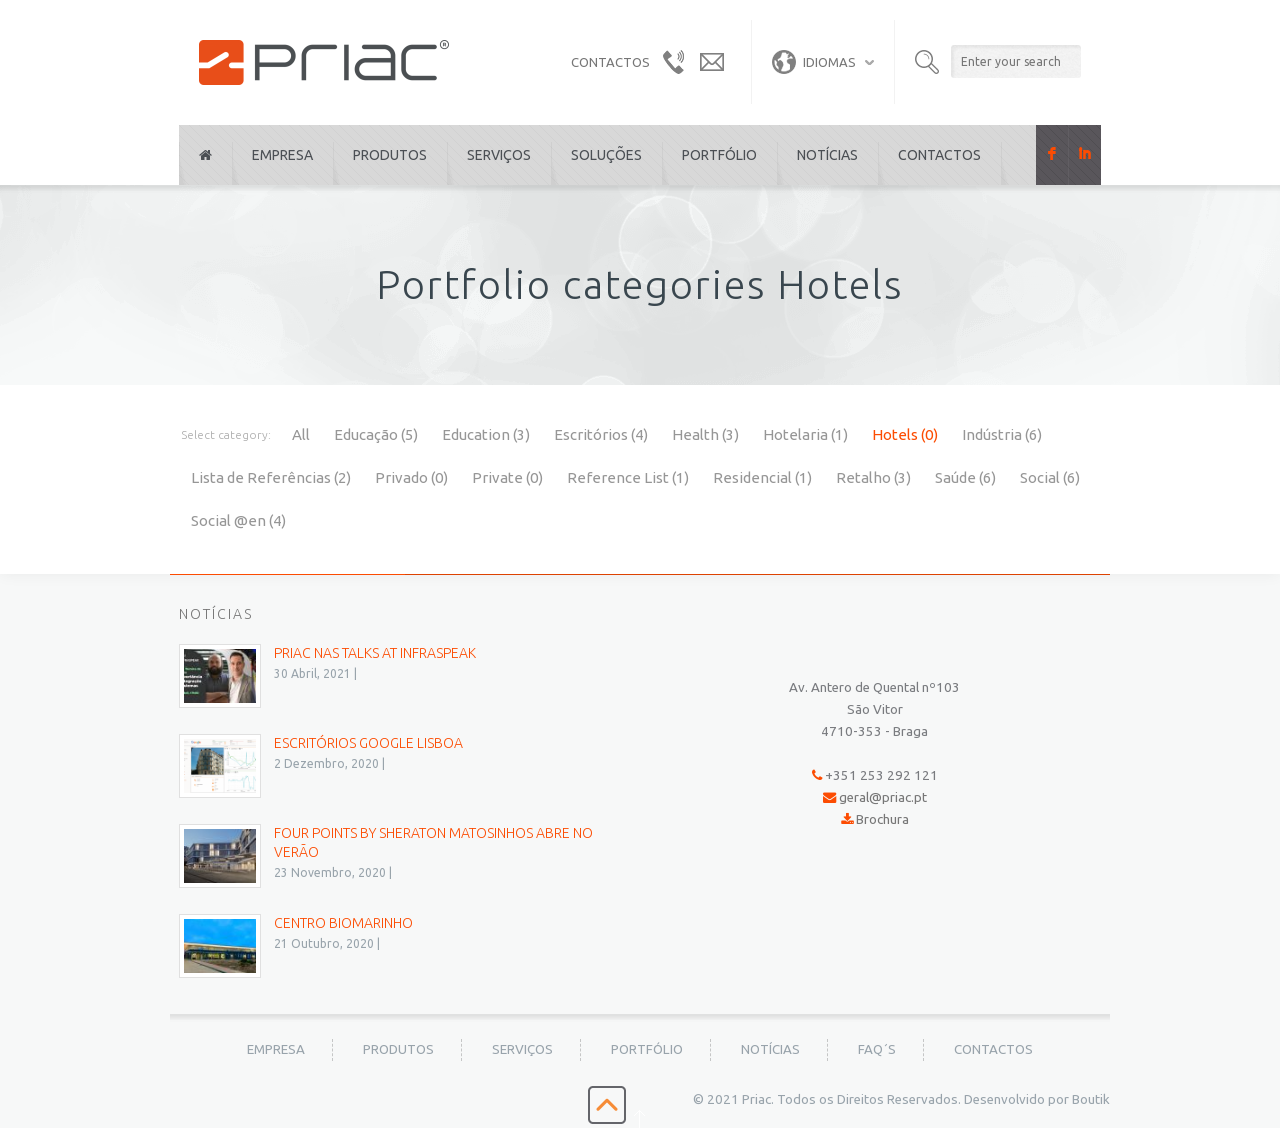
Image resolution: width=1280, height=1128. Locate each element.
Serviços (499, 155)
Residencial (762, 477)
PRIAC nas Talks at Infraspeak (375, 653)
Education (486, 434)
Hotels (905, 434)
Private (507, 477)
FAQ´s (877, 1049)
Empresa (282, 155)
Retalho (873, 477)
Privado (411, 477)
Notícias (827, 155)
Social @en (238, 520)
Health (705, 434)
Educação (376, 434)
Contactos (939, 155)
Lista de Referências (271, 477)
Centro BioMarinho (343, 923)
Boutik (1091, 1099)
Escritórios (601, 434)
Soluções (606, 155)
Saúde (965, 477)
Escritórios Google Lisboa (368, 743)
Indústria (1002, 434)
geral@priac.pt (883, 797)
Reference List (628, 477)
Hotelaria (805, 434)
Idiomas (814, 62)
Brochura (882, 819)
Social (1050, 477)
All (301, 434)
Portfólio (719, 155)
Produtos (390, 155)
